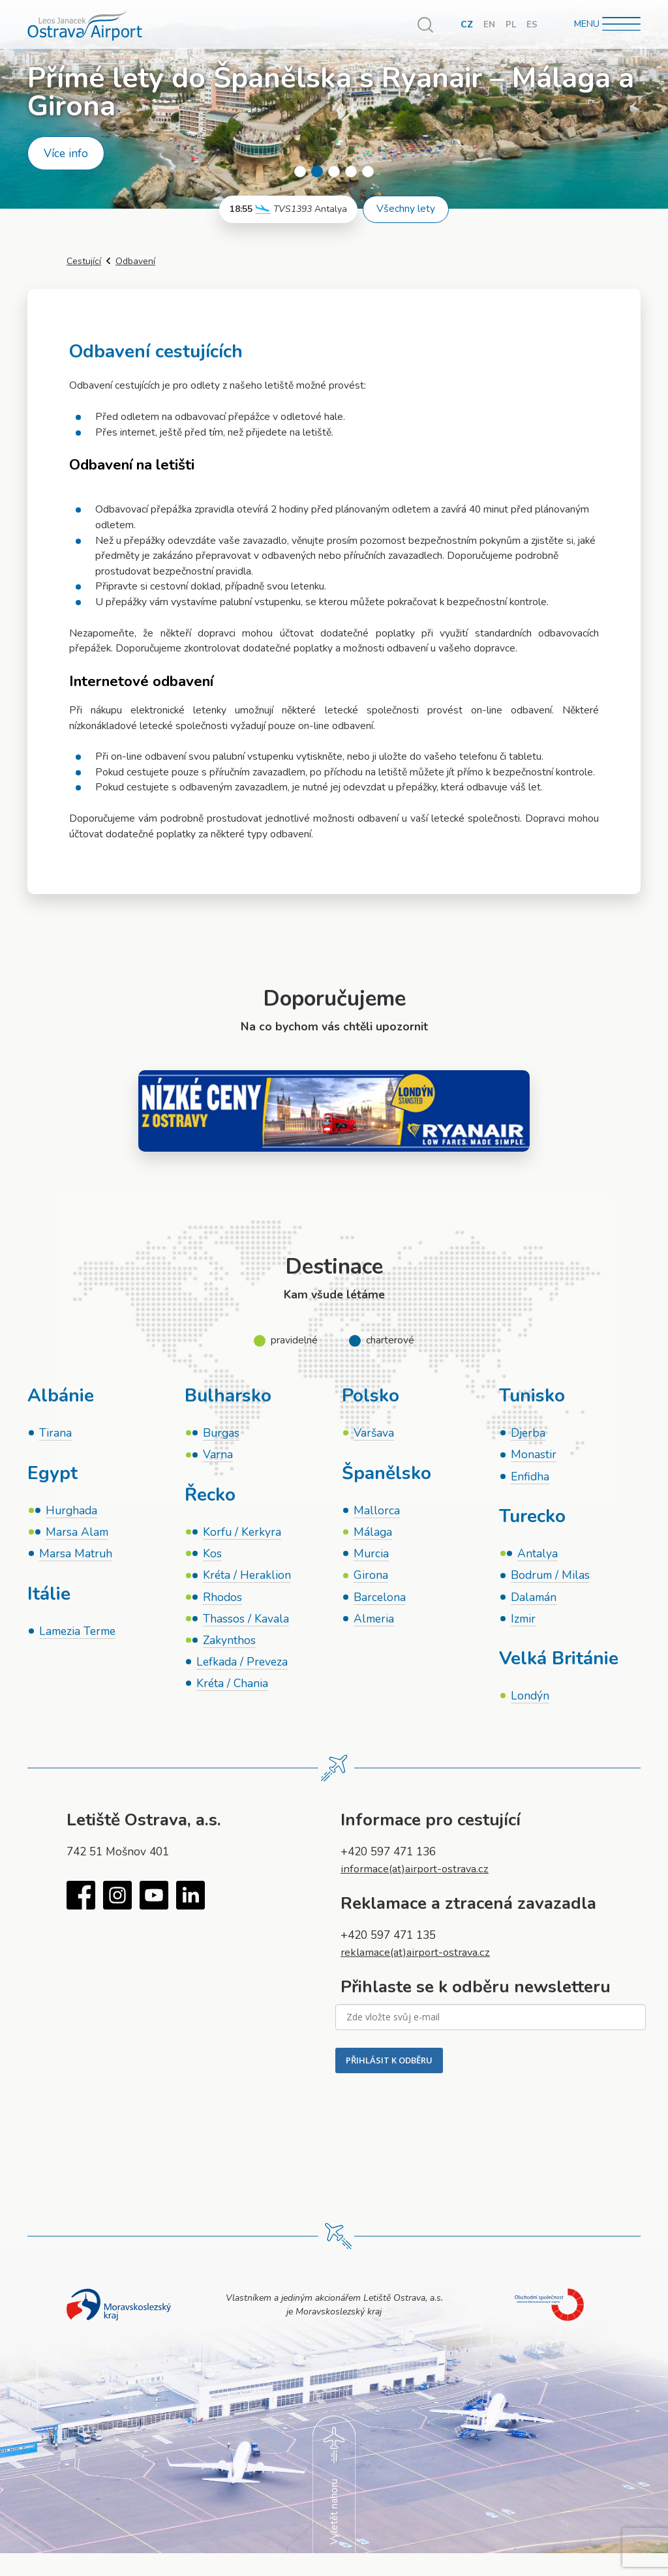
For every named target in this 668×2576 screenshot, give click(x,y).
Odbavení (135, 261)
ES (532, 24)
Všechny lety (405, 209)
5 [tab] (368, 171)
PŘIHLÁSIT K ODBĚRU (389, 2066)
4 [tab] (351, 171)
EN (488, 24)
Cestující (84, 261)
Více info (66, 153)
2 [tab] (317, 171)
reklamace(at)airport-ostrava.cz (420, 1958)
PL (510, 24)
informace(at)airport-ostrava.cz (419, 1875)
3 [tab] (334, 171)
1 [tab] (300, 171)
